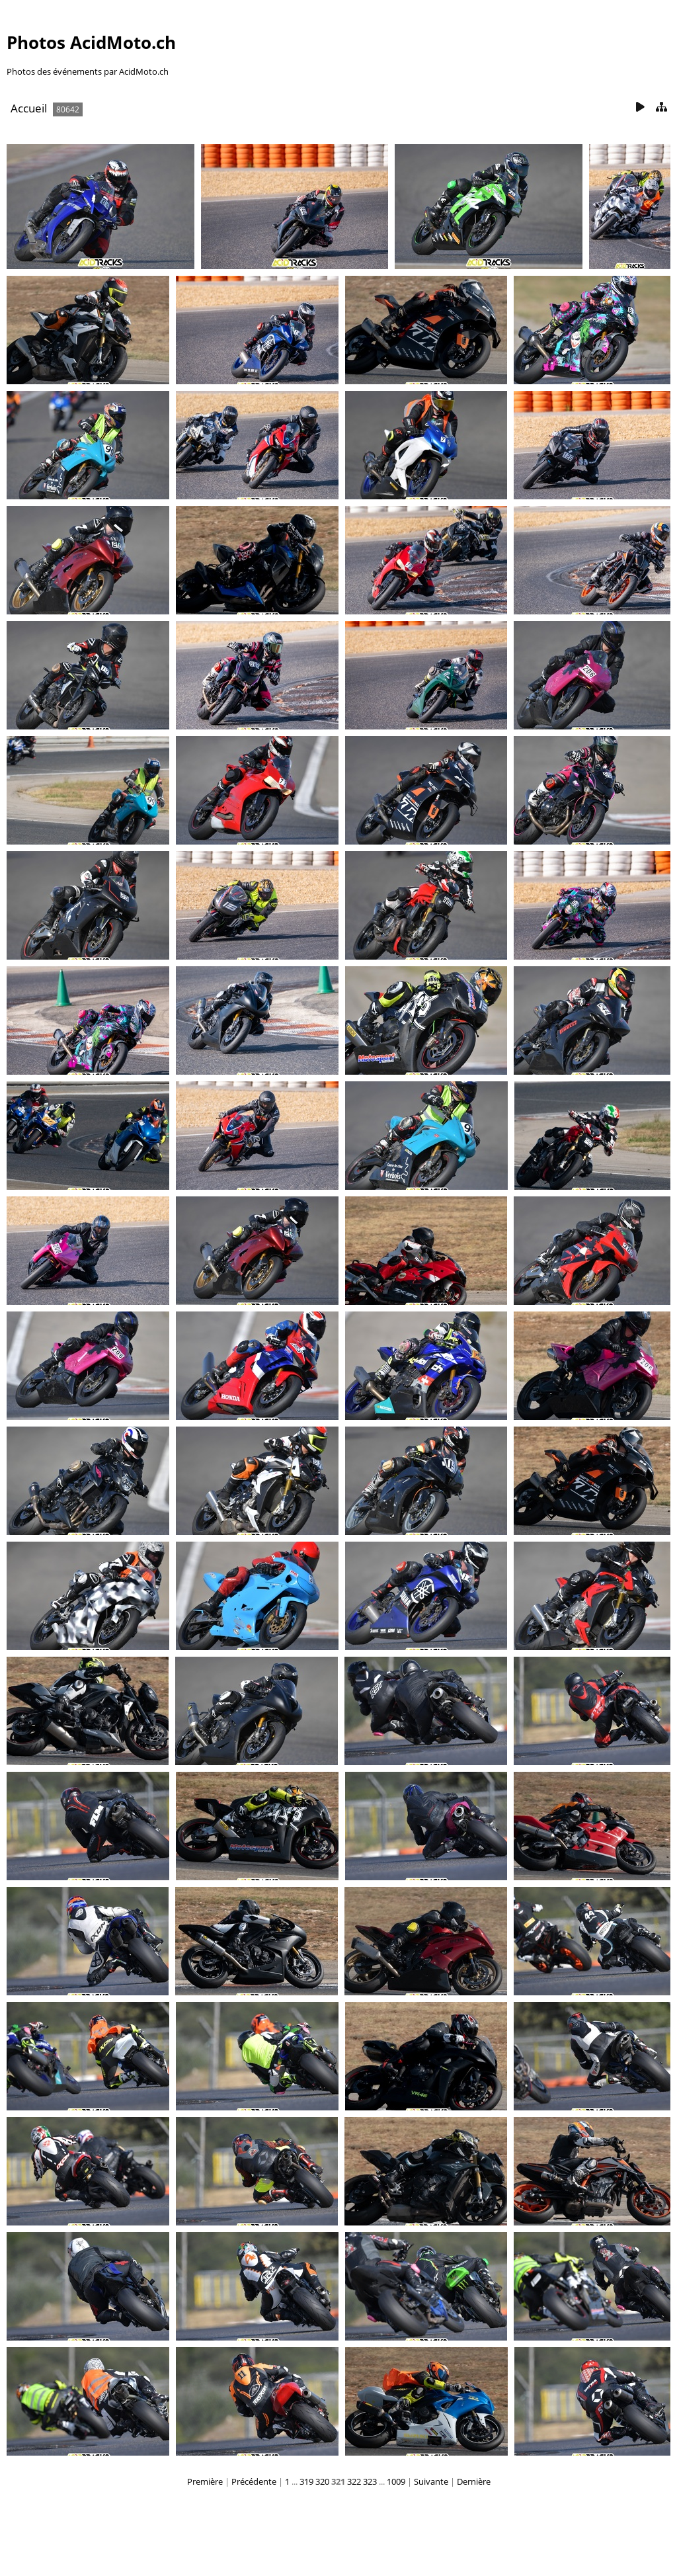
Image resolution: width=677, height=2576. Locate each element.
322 (354, 2481)
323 (370, 2481)
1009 (396, 2481)
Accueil (29, 108)
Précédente (253, 2481)
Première (205, 2481)
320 (322, 2481)
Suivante (431, 2481)
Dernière (474, 2481)
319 (306, 2481)
